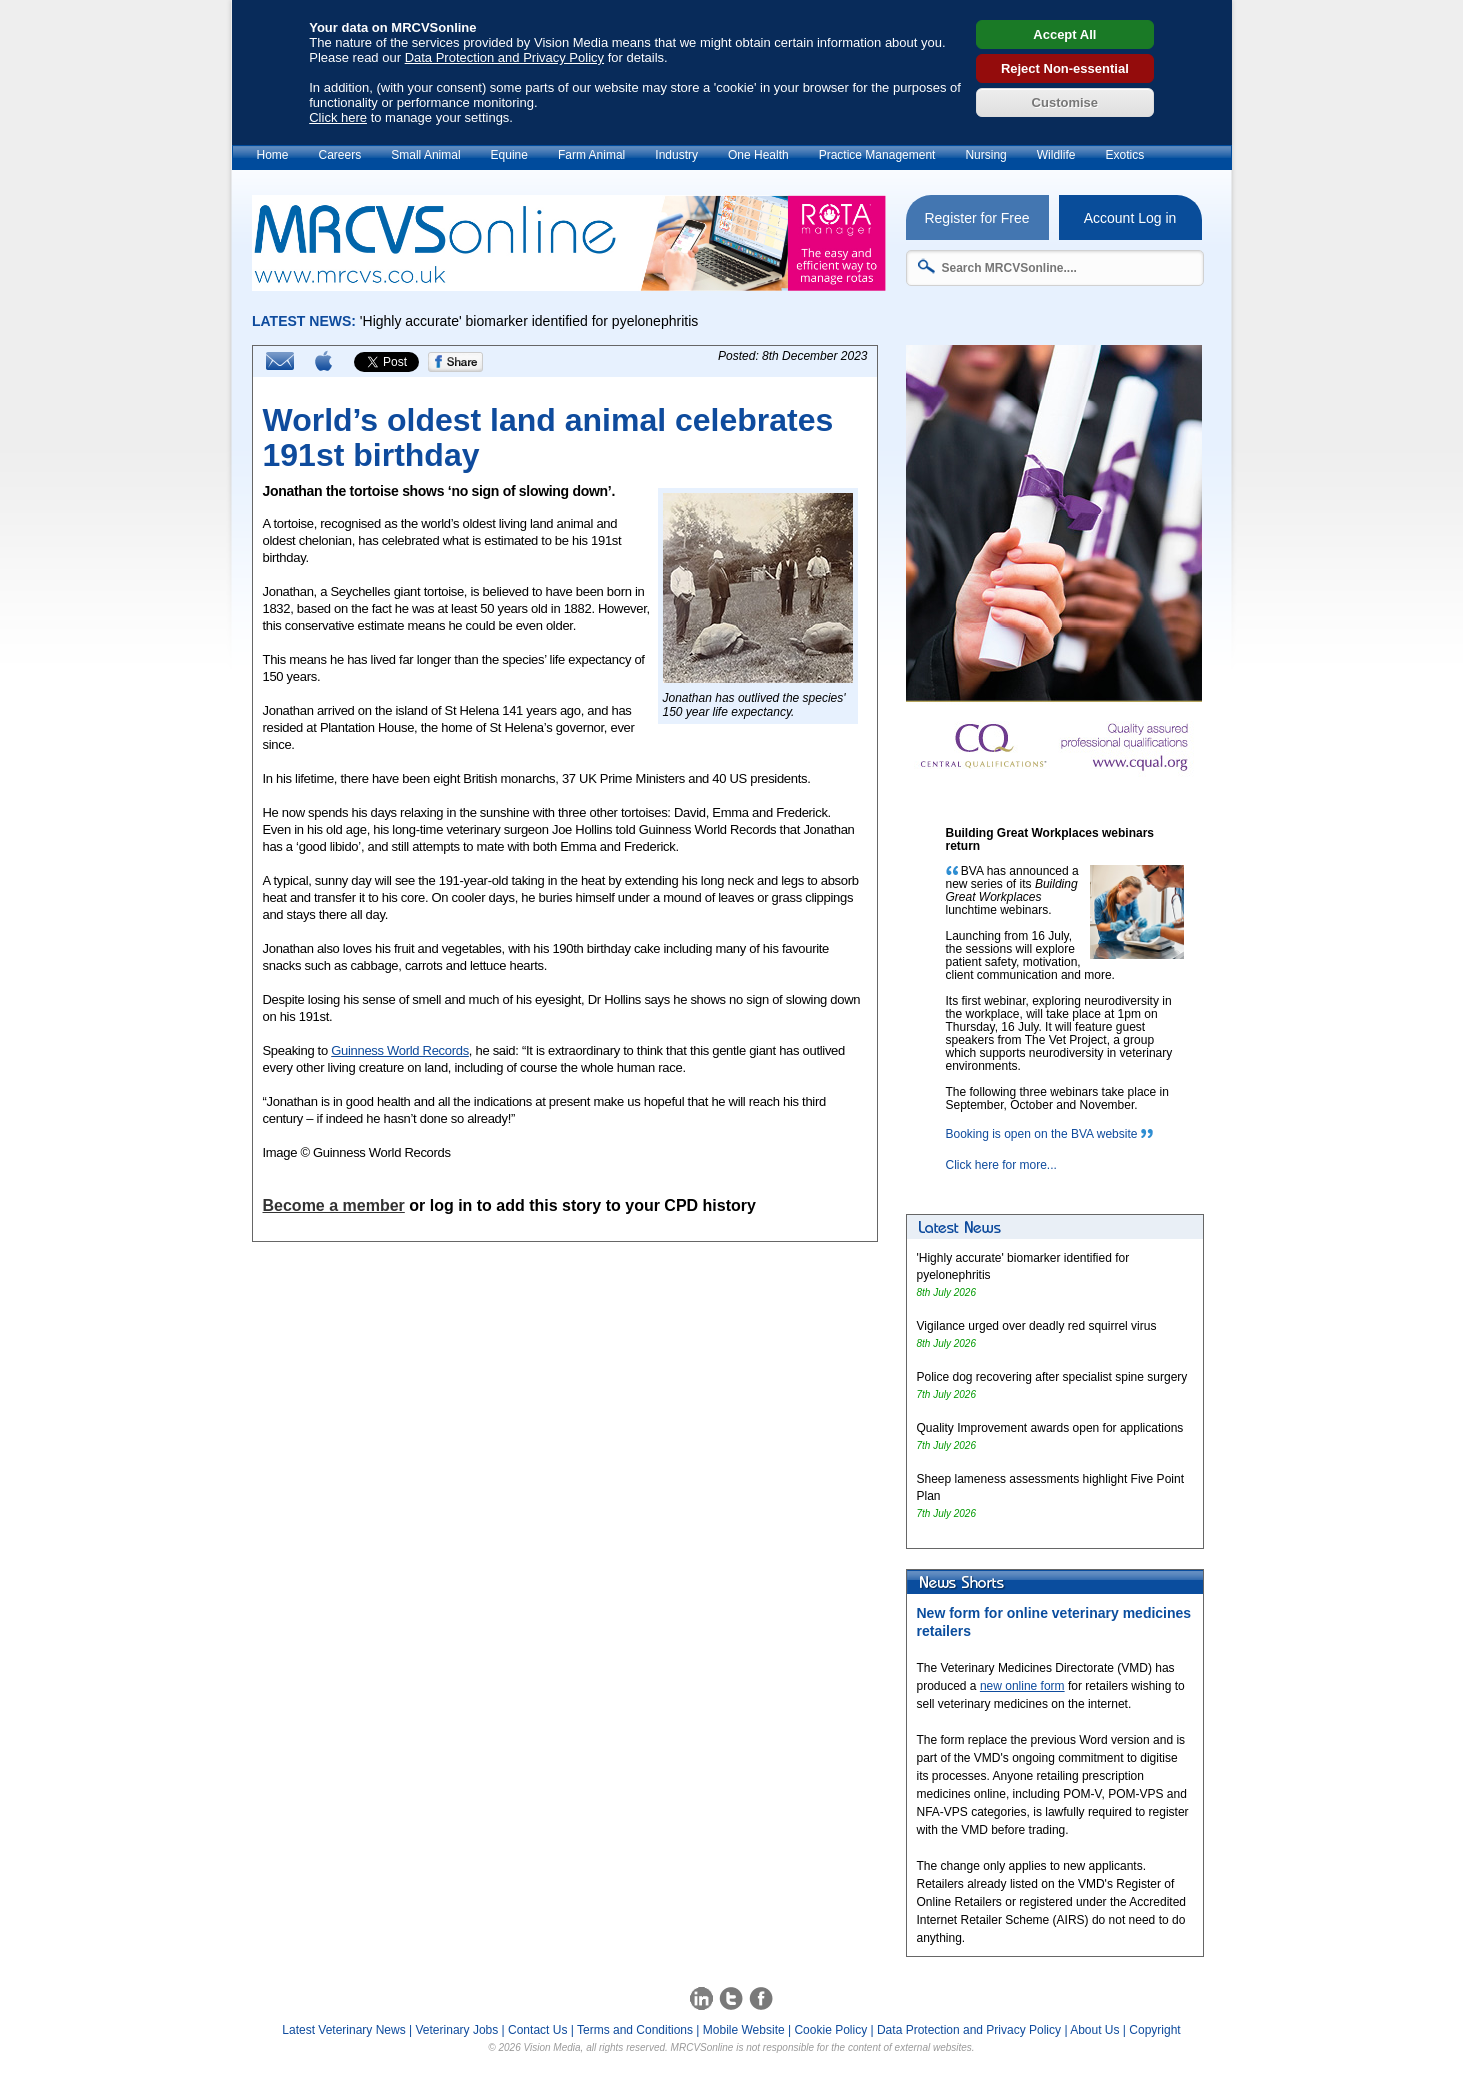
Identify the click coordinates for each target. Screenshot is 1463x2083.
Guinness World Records (400, 1050)
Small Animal (425, 155)
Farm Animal (591, 155)
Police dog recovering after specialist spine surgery (1052, 1377)
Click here (338, 117)
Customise (1065, 102)
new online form (1022, 1686)
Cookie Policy (830, 2030)
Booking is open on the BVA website (1042, 1134)
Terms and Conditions (635, 2030)
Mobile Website (744, 2030)
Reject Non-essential (1065, 68)
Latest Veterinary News (343, 2030)
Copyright (1154, 2030)
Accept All (1064, 34)
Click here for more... (1001, 1165)
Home (273, 155)
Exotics (1124, 155)
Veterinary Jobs (457, 2030)
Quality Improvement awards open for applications (1050, 1428)
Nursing (985, 155)
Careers (340, 155)
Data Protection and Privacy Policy (504, 57)
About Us (1094, 2030)
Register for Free (976, 218)
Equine (509, 155)
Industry (676, 155)
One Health (758, 155)
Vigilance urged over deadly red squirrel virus (1037, 1326)
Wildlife (1056, 155)
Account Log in (1130, 218)
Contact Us (537, 2030)
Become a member (334, 1205)
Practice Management (877, 155)
